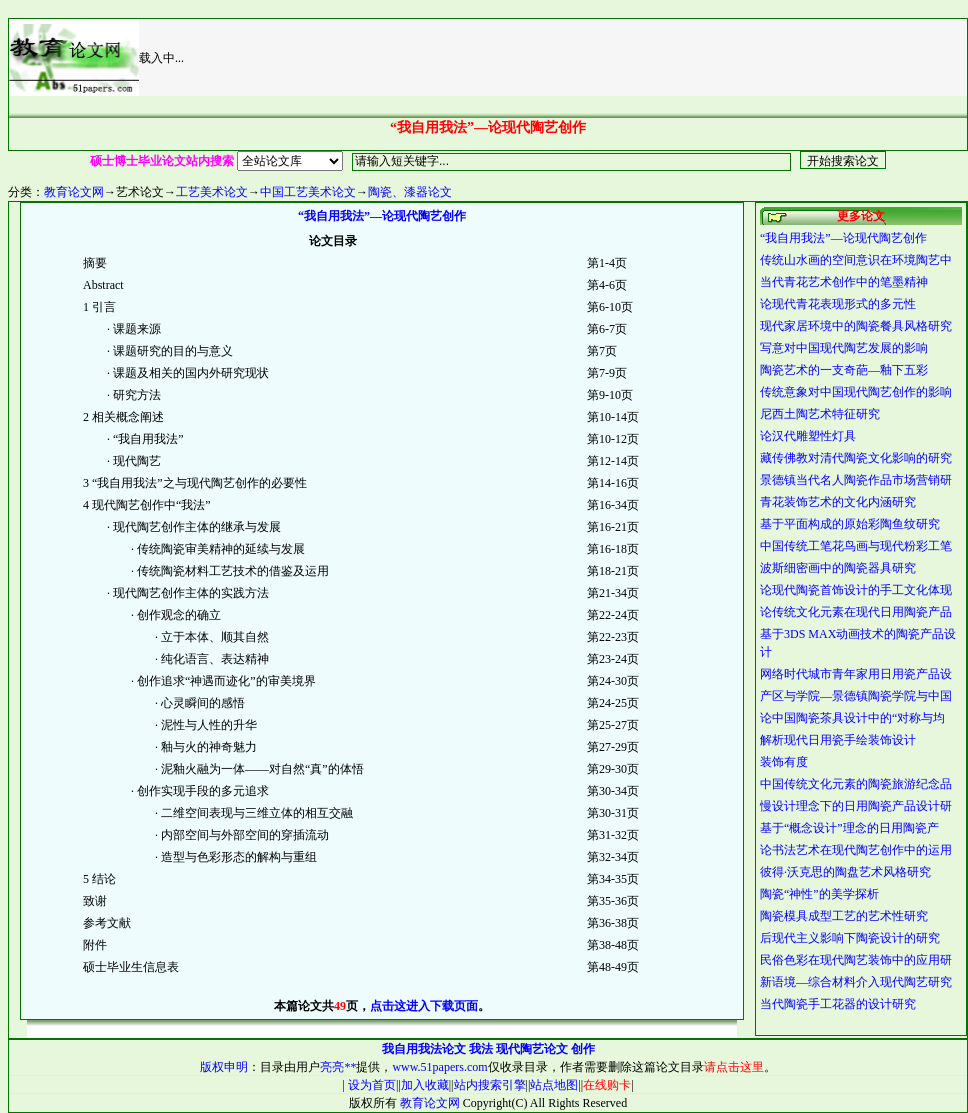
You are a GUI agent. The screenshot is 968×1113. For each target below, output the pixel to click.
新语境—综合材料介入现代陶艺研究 (856, 982)
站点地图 (554, 1085)
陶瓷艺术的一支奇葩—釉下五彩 (844, 370)
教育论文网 (74, 192)
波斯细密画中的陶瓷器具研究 (838, 568)
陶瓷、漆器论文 (410, 192)
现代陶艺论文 (532, 1049)
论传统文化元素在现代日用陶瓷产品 (856, 612)
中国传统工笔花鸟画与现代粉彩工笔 (856, 546)
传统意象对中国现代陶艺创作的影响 (856, 392)
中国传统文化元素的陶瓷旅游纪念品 (856, 784)
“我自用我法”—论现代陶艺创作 (843, 238)
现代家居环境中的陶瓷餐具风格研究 (856, 326)
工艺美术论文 (212, 192)
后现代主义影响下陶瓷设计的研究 (850, 938)
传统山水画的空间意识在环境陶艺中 (856, 260)
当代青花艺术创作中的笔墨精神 (844, 282)
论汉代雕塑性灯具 (808, 436)
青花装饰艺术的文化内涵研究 (838, 502)
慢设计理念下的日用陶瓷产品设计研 (856, 806)
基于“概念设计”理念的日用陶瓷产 (849, 828)
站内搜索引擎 (490, 1085)
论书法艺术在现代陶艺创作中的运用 (856, 850)
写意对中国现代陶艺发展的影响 (844, 348)
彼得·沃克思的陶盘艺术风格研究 (845, 872)
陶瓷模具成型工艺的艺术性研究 (844, 916)
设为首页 (370, 1085)
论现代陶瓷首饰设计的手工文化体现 (856, 590)
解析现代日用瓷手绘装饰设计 (838, 740)
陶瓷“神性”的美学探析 (819, 894)
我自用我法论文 (424, 1049)
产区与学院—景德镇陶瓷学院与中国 (856, 696)
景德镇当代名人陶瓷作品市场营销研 (856, 480)
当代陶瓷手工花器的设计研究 (838, 1004)
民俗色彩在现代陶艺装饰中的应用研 (856, 960)
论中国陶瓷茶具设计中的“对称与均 (852, 718)
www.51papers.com (439, 1067)
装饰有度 (784, 762)
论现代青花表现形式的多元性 (838, 304)
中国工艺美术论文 (308, 192)
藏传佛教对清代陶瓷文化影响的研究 (856, 458)
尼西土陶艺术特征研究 (820, 414)
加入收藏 (425, 1085)
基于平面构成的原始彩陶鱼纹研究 (850, 524)
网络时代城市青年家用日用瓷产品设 (856, 674)
